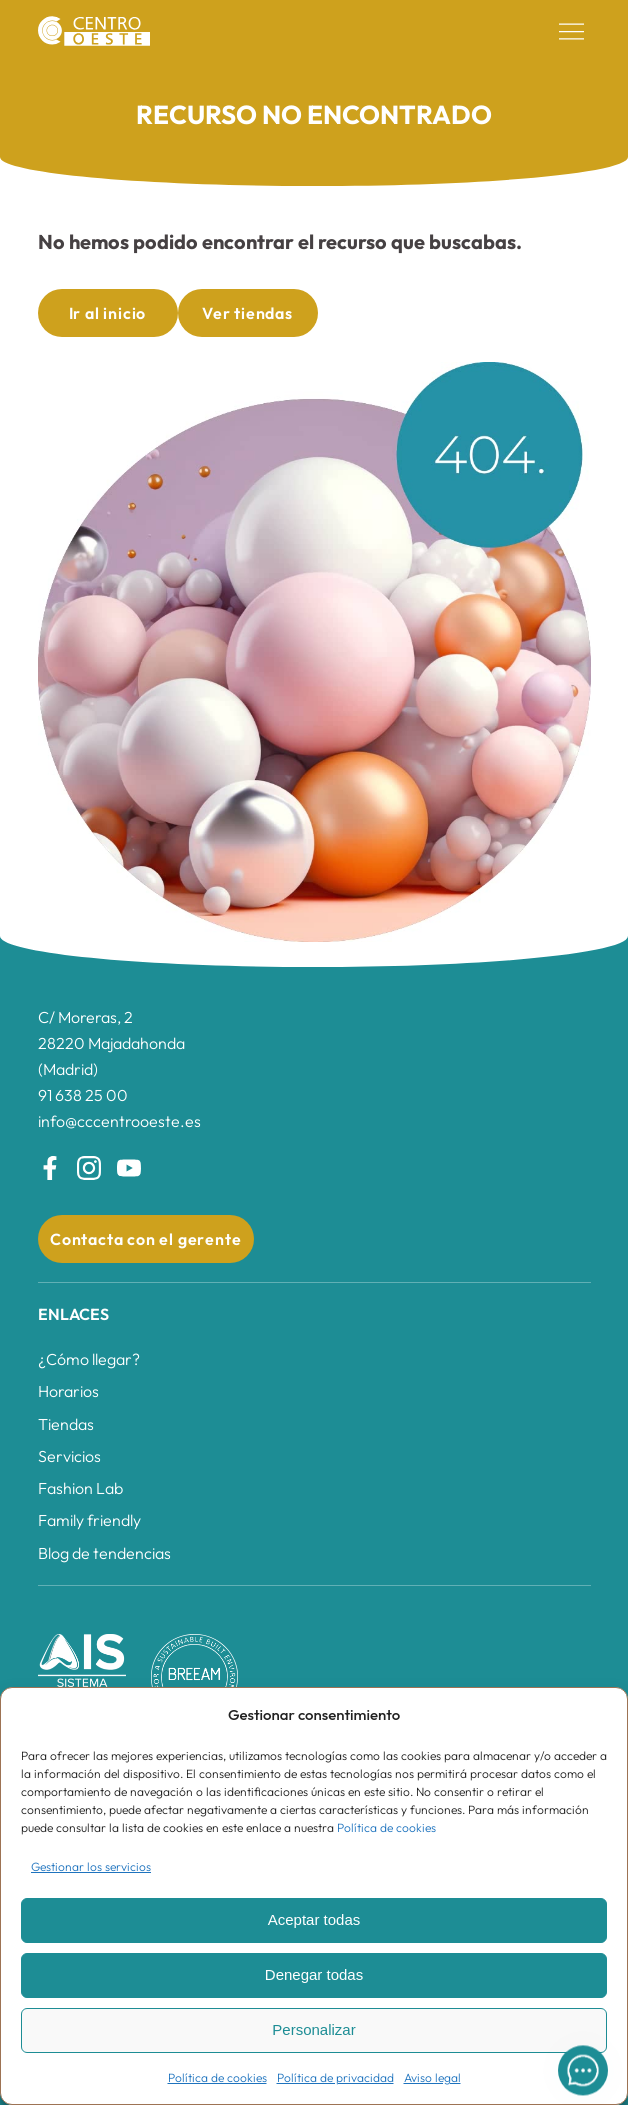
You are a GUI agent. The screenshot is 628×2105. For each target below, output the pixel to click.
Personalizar (313, 2029)
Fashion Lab (80, 1488)
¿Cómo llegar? (89, 1359)
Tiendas (66, 1424)
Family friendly (89, 1520)
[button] (572, 32)
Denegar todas (314, 1974)
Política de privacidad (335, 2077)
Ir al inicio (108, 313)
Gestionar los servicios (91, 1866)
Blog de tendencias (104, 1553)
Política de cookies (386, 1827)
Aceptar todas (314, 1919)
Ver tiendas (247, 313)
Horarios (68, 1391)
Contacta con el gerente (145, 1239)
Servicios (69, 1456)
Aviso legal (432, 2077)
